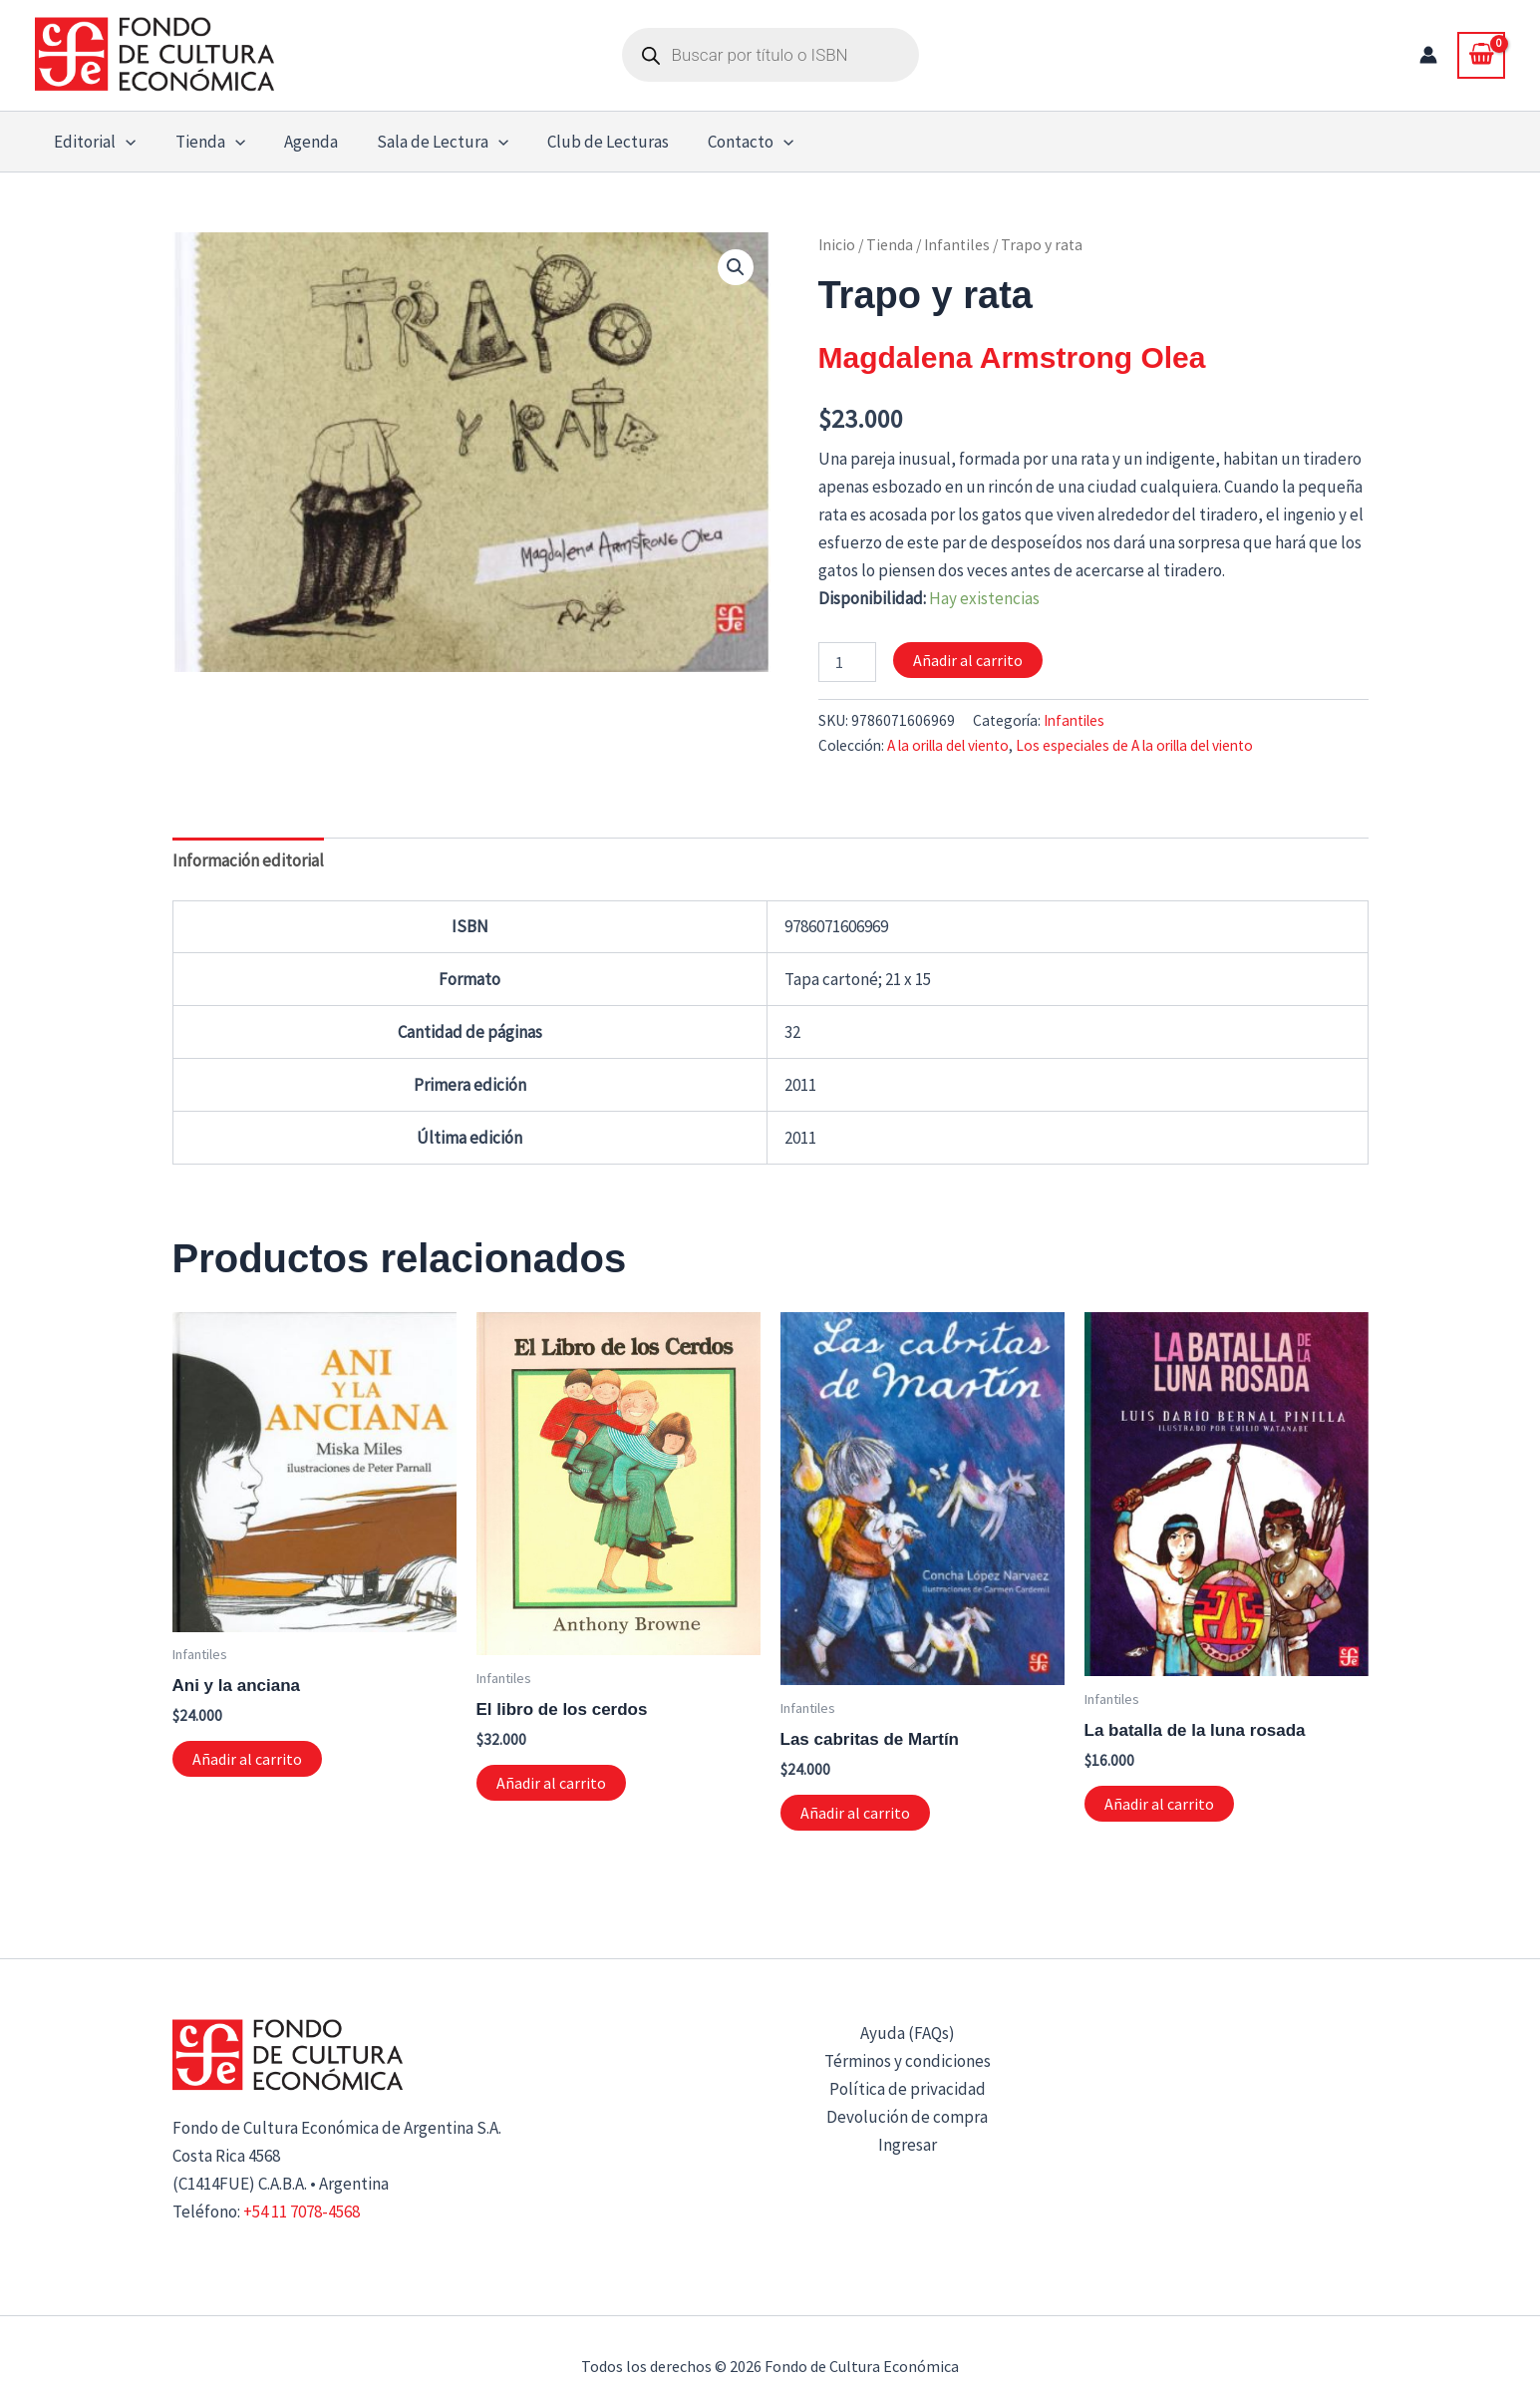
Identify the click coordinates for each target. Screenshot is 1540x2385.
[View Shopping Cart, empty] (1481, 55)
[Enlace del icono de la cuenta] (1428, 55)
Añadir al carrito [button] (247, 1759)
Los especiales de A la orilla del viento (1134, 745)
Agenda (298, 142)
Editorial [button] (93, 141)
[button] (124, 141)
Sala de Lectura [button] (424, 141)
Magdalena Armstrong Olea (1012, 357)
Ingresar (907, 2145)
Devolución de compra (907, 2117)
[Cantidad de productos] (847, 662)
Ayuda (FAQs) (907, 2033)
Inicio (836, 244)
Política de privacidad (907, 2089)
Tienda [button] (202, 141)
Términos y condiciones (907, 2061)
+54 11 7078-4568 (301, 2211)
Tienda (889, 244)
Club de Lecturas (586, 142)
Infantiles (957, 244)
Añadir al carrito (968, 660)
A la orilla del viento (948, 745)
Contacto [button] (724, 141)
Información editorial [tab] (248, 860)
